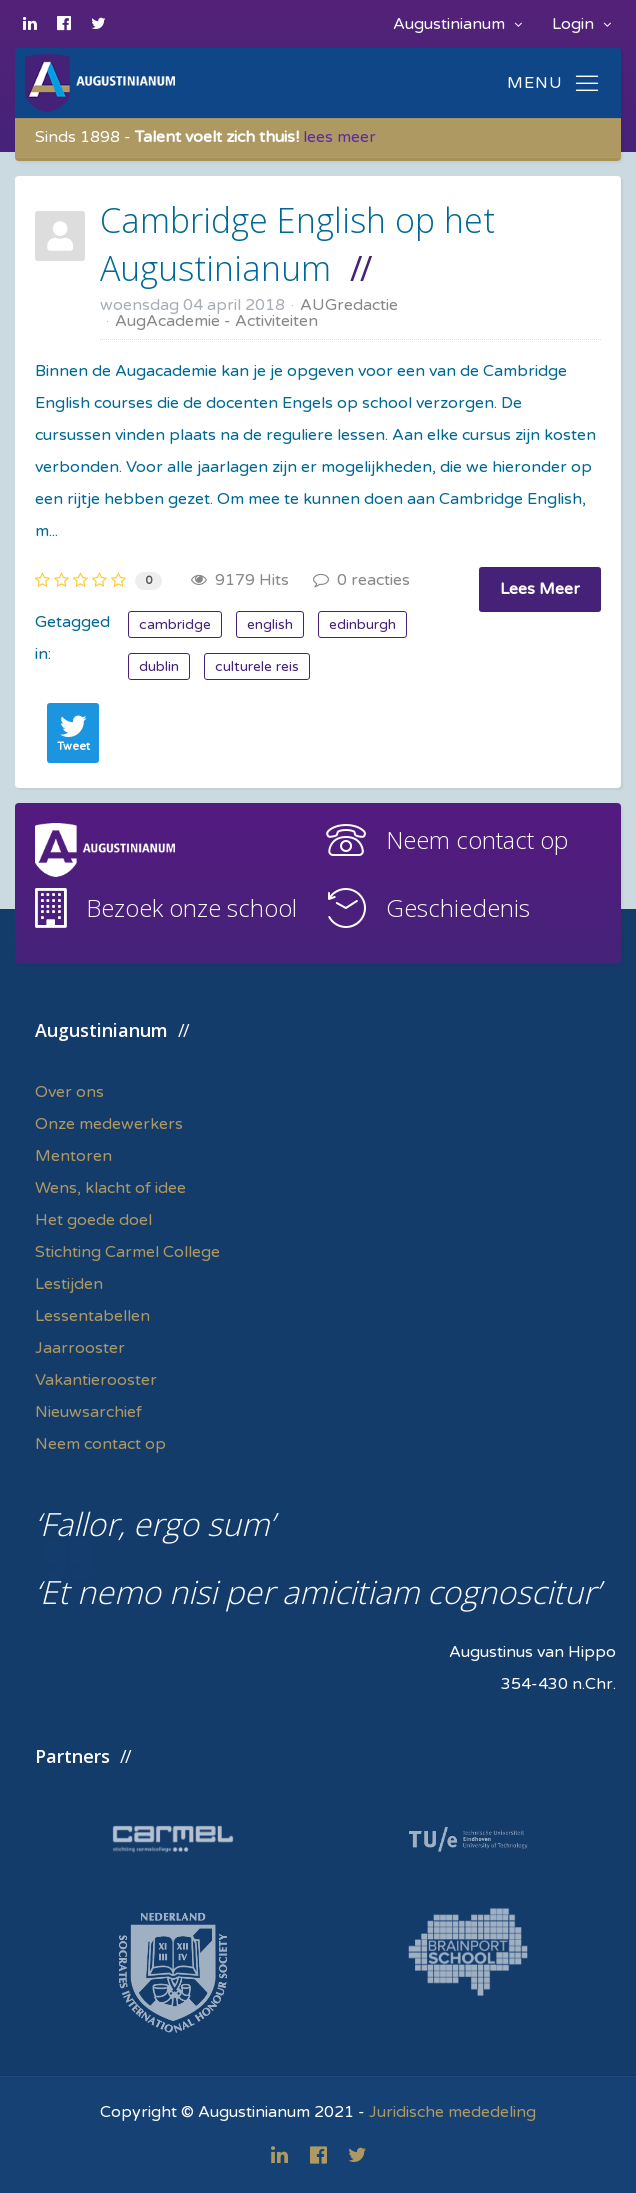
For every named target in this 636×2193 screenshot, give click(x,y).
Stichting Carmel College (127, 1252)
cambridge (175, 624)
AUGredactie (349, 305)
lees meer (339, 137)
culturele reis (257, 666)
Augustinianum (457, 24)
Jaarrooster (80, 1348)
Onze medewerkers (109, 1124)
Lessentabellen (92, 1316)
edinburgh (362, 624)
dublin (159, 666)
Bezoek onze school (191, 907)
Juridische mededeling (452, 2112)
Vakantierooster (96, 1380)
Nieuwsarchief (88, 1412)
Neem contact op (477, 839)
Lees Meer (540, 589)
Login (581, 24)
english (270, 624)
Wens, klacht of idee (110, 1188)
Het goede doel (93, 1220)
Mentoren (73, 1156)
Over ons (69, 1092)
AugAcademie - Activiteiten (216, 321)
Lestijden (69, 1284)
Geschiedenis (458, 907)
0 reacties (361, 580)
